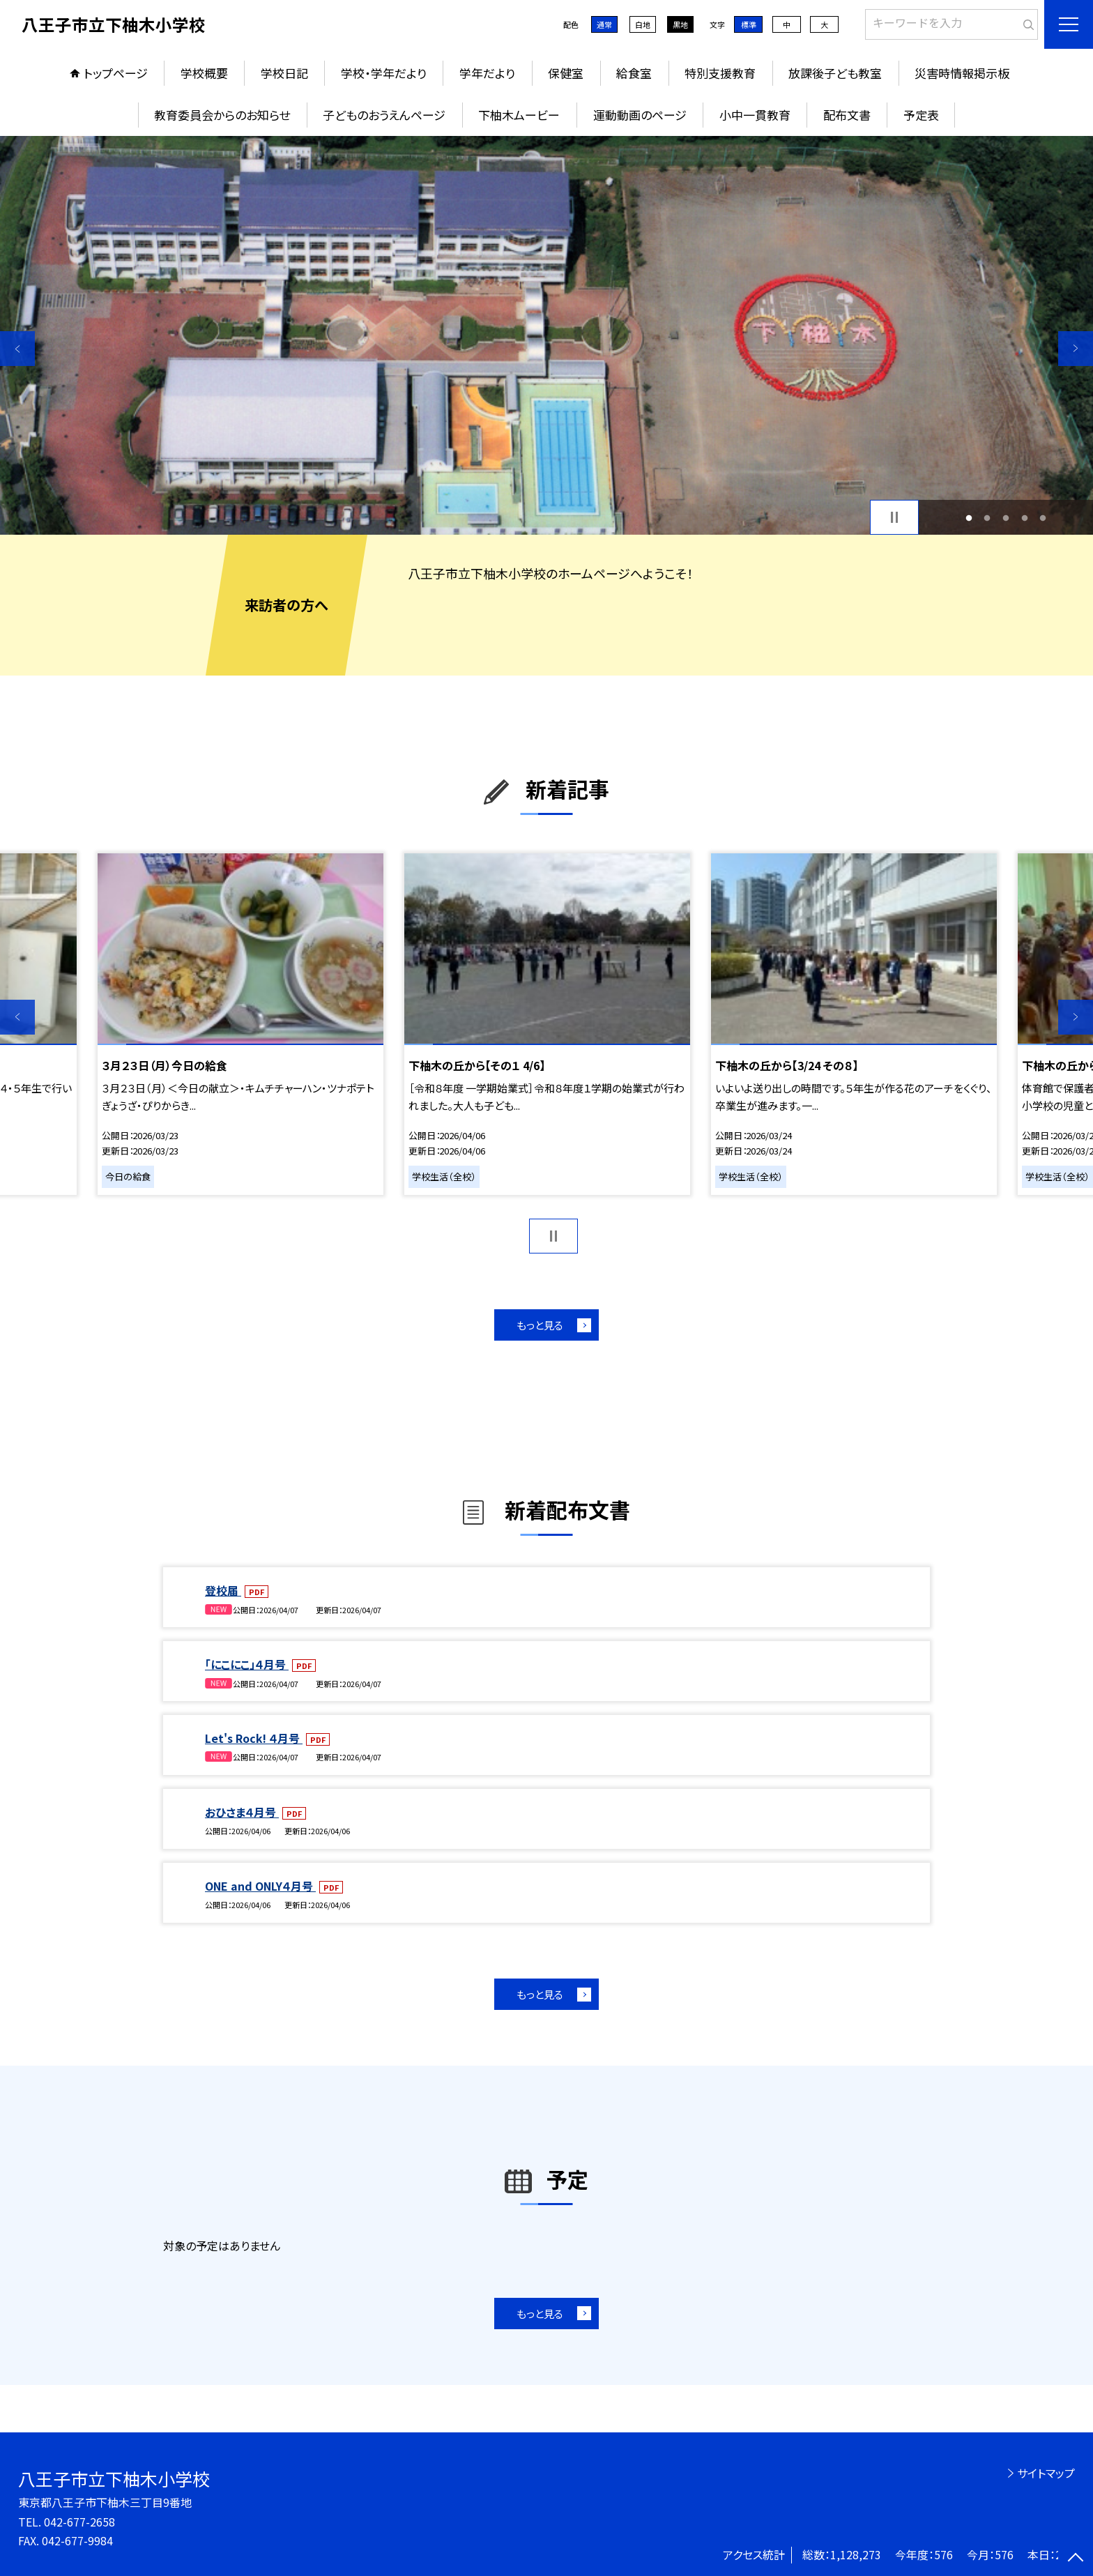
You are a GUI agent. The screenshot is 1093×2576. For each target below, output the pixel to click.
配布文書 (847, 114)
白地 (642, 24)
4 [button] (1024, 518)
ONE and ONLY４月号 (260, 1885)
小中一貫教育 (754, 114)
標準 (748, 24)
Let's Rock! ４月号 (254, 1738)
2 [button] (987, 518)
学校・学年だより (384, 73)
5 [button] (1043, 518)
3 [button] (1006, 518)
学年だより (487, 73)
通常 (604, 24)
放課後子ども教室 (835, 73)
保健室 (565, 73)
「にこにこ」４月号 (247, 1664)
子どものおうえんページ (384, 114)
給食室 (634, 73)
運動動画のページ (640, 114)
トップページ (116, 73)
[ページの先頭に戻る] (1075, 2558)
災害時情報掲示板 (962, 73)
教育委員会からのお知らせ (222, 114)
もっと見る (540, 1325)
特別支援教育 (720, 73)
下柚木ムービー (519, 114)
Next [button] (1075, 348)
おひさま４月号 (242, 1812)
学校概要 (204, 73)
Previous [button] (17, 348)
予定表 (921, 114)
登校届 (223, 1590)
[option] (546, 335)
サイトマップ (1046, 2472)
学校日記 (284, 73)
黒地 (680, 24)
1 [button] (968, 518)
